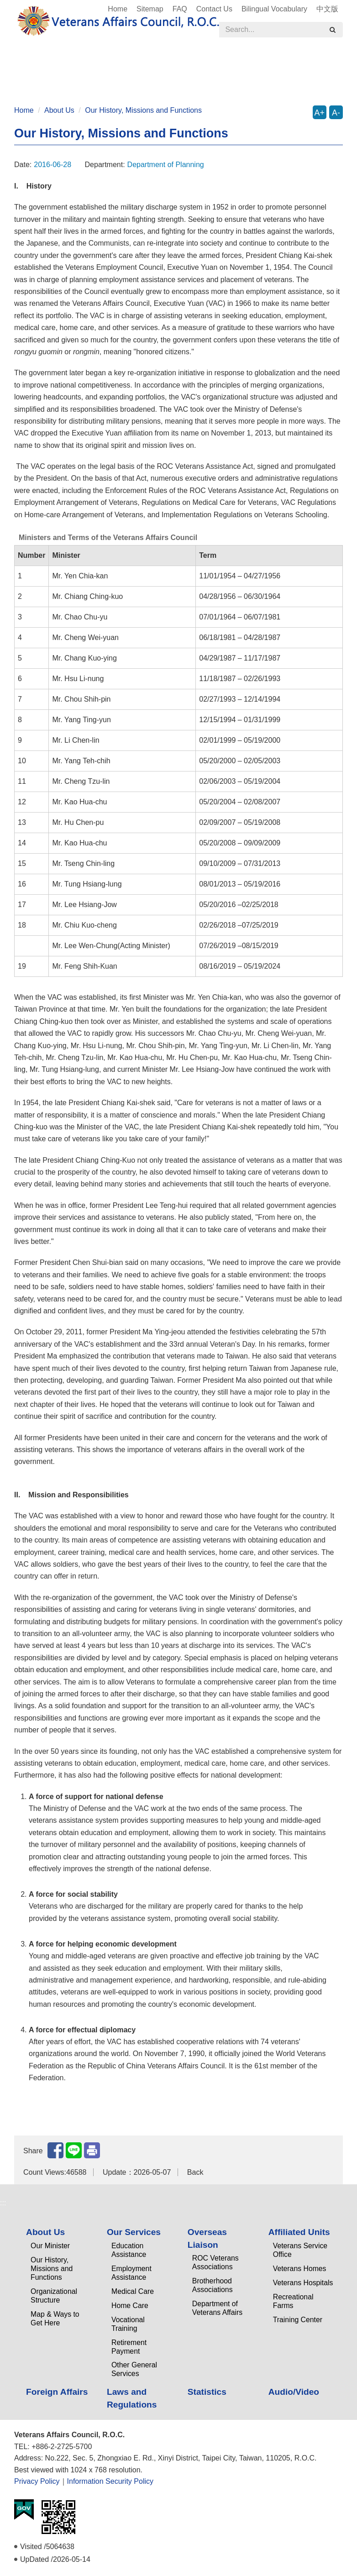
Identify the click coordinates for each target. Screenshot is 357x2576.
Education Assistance (128, 2250)
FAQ (180, 9)
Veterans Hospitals (303, 2283)
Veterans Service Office (300, 2250)
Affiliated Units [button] (232, 64)
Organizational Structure (54, 2295)
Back (195, 2172)
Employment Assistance (131, 2273)
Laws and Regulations (61, 80)
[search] (332, 29)
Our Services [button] (95, 64)
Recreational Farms (293, 2301)
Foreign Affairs (297, 64)
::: (10, 5)
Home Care (129, 2305)
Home (117, 9)
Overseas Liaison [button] (162, 64)
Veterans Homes (299, 2268)
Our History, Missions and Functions (143, 110)
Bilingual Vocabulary (274, 9)
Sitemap (149, 9)
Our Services (134, 2232)
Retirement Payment (129, 2347)
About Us (59, 110)
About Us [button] (41, 64)
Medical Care (132, 2291)
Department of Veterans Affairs (217, 2308)
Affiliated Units (299, 2232)
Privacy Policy (37, 2481)
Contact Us (214, 9)
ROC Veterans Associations (215, 2262)
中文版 (327, 9)
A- (336, 112)
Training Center (297, 2320)
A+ (320, 112)
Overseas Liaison (207, 2238)
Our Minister (50, 2246)
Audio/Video (182, 80)
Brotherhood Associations (212, 2285)
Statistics (130, 80)
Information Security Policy (110, 2481)
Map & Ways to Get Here (55, 2318)
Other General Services (134, 2369)
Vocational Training (128, 2324)
